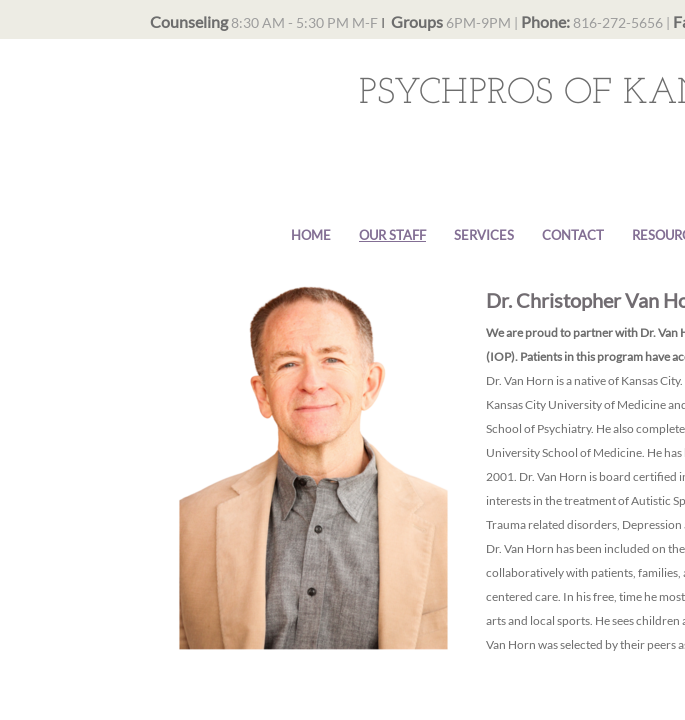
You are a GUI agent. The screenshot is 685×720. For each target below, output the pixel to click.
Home (311, 235)
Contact (573, 235)
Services (484, 235)
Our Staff (392, 235)
